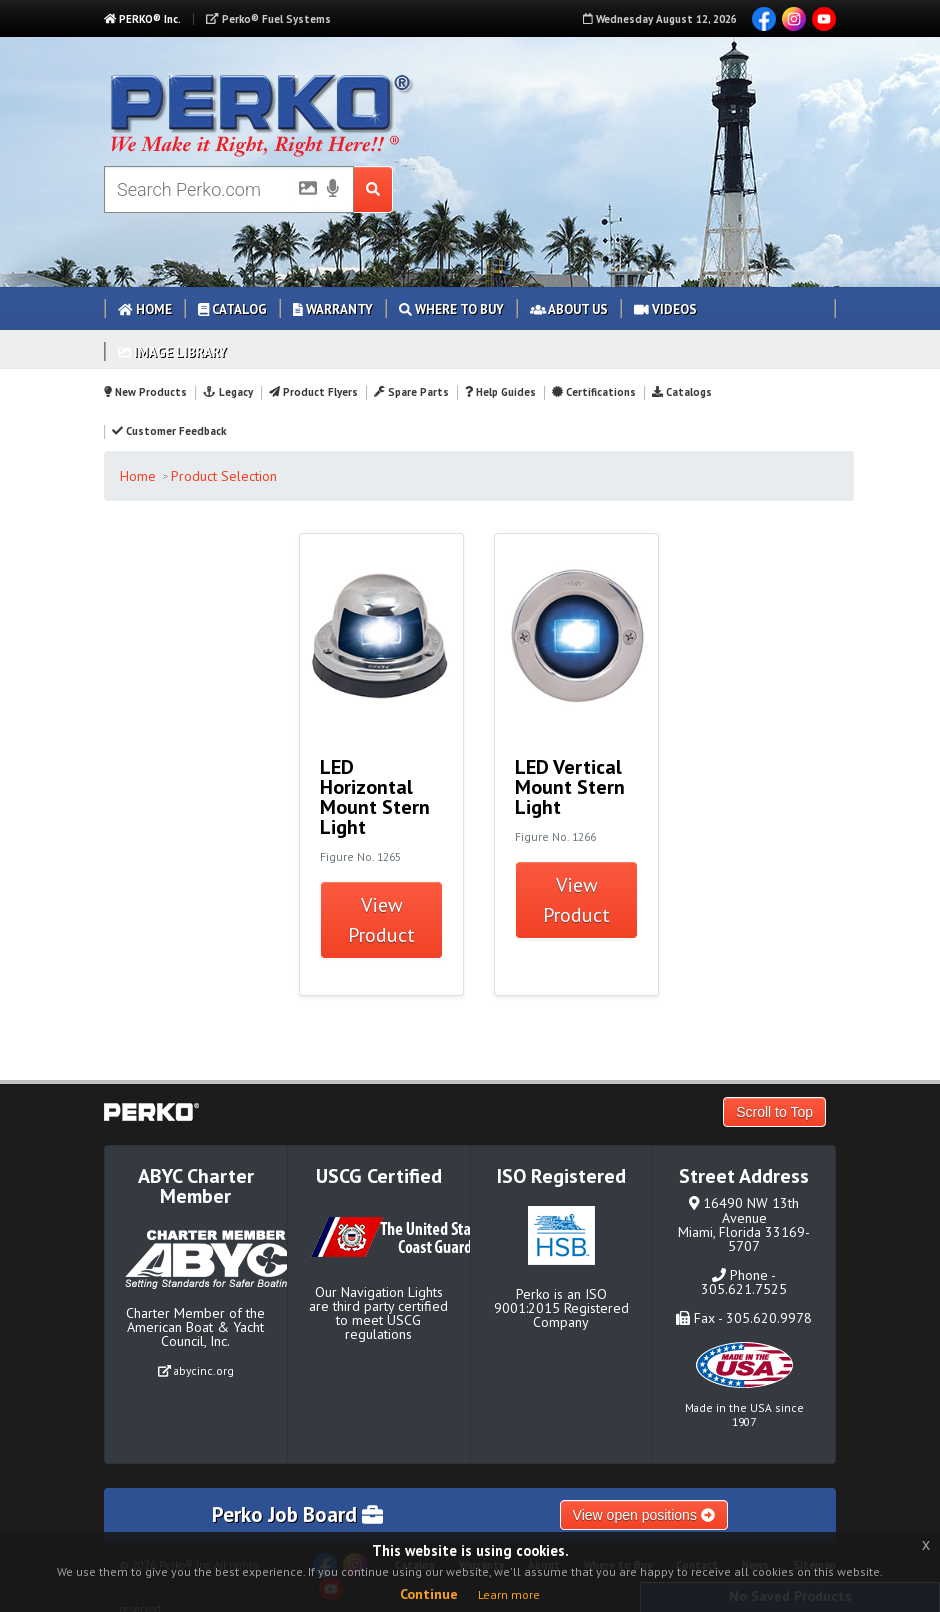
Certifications (594, 392)
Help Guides (500, 392)
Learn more (509, 1594)
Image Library (172, 352)
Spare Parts (411, 392)
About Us (569, 309)
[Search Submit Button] (373, 189)
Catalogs (682, 392)
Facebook (764, 19)
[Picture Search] (302, 192)
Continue (429, 1594)
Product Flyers (313, 392)
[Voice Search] (333, 190)
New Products (145, 392)
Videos (665, 309)
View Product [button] (381, 920)
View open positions (644, 1515)
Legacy (227, 392)
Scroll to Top (774, 1112)
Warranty (333, 309)
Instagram (794, 19)
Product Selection (224, 476)
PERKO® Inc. (142, 19)
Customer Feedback (169, 431)
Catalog (232, 309)
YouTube (824, 19)
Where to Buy (451, 309)
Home (145, 309)
